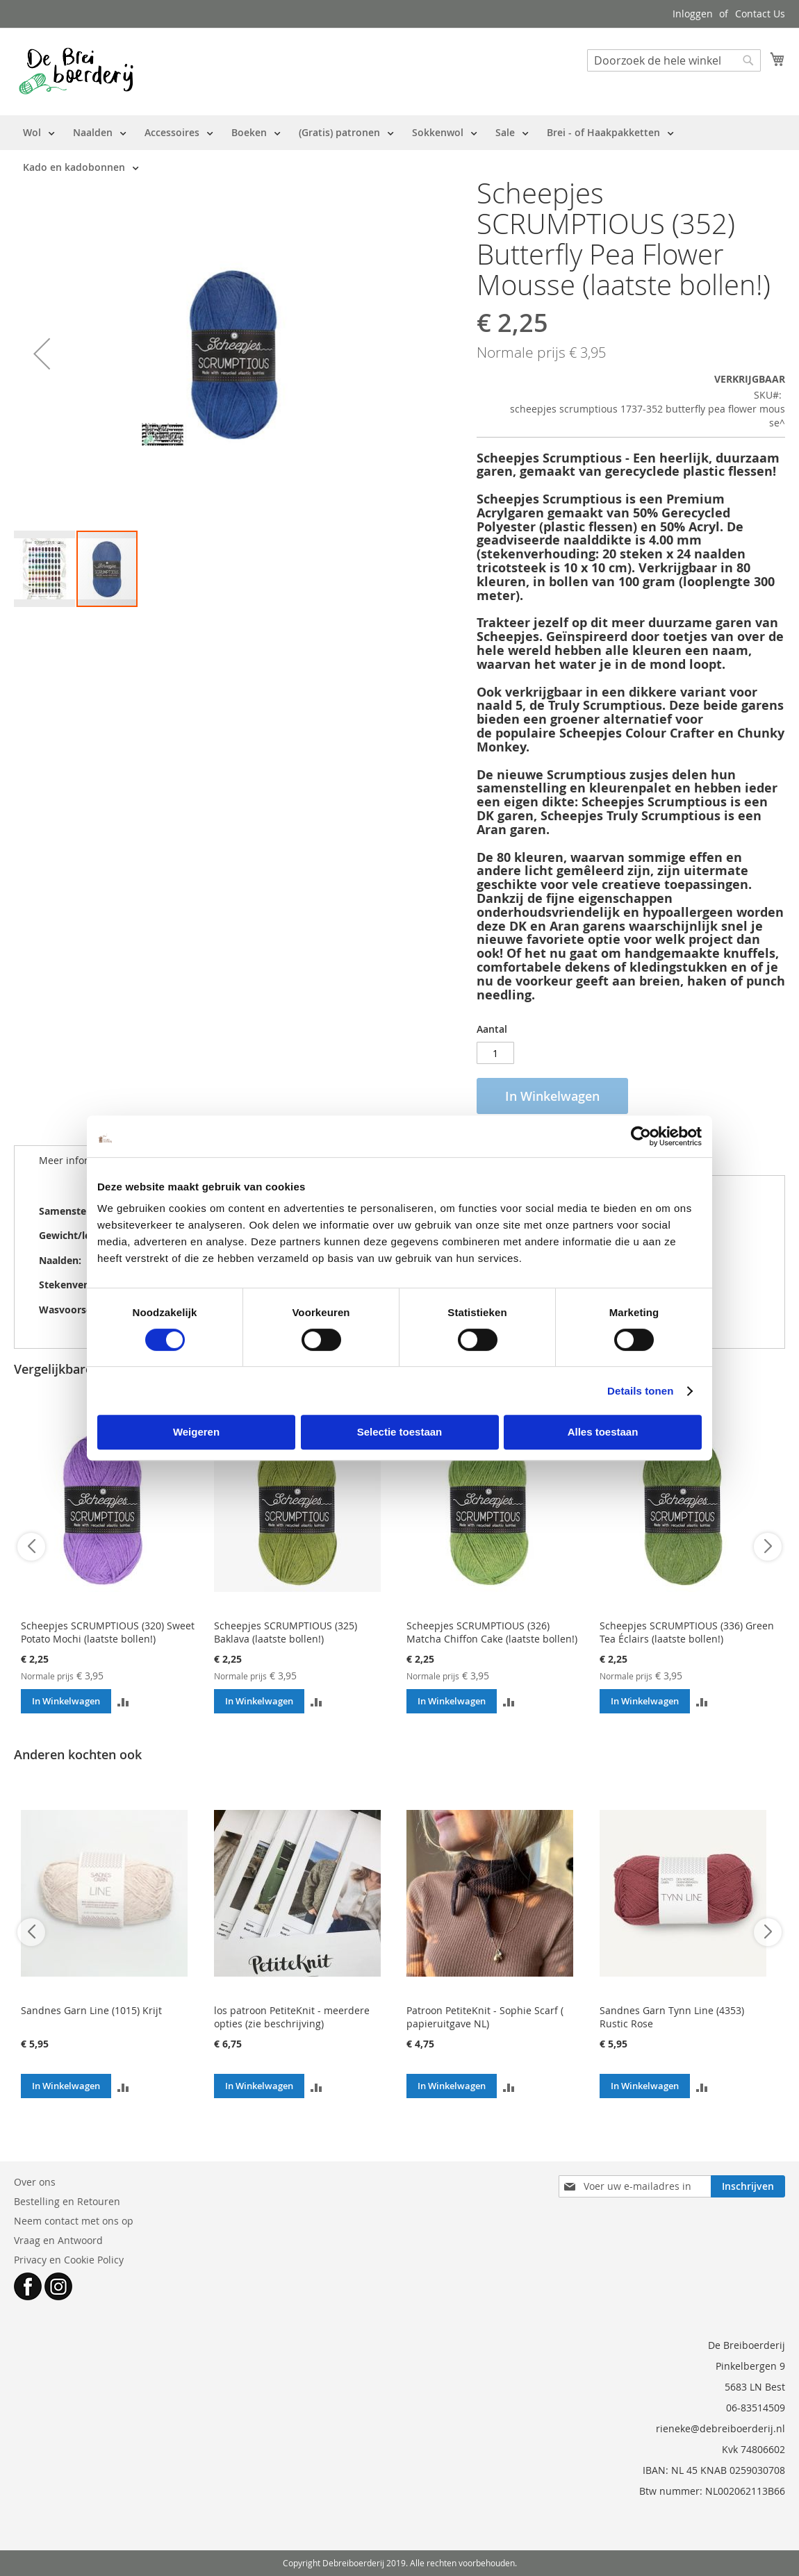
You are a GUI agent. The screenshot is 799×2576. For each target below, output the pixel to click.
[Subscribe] (748, 2186)
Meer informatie (77, 1160)
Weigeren (196, 1432)
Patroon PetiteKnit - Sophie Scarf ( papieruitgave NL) (484, 2017)
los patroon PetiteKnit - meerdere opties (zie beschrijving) (292, 2017)
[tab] (77, 1160)
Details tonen (640, 1391)
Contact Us (760, 13)
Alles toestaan (603, 1432)
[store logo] (76, 71)
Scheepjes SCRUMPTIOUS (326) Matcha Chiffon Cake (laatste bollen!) (491, 1632)
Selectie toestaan (400, 1432)
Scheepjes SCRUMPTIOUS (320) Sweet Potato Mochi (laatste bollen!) (108, 1632)
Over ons (35, 2181)
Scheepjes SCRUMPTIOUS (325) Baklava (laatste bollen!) (285, 1632)
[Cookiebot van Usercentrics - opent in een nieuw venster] (641, 1136)
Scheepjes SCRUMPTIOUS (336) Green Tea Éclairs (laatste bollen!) (687, 1632)
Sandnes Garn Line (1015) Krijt (91, 2010)
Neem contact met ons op (73, 2220)
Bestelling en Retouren (67, 2201)
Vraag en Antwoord (58, 2240)
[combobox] (674, 60)
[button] (41, 353)
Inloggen (693, 13)
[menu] (399, 150)
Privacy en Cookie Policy (69, 2259)
